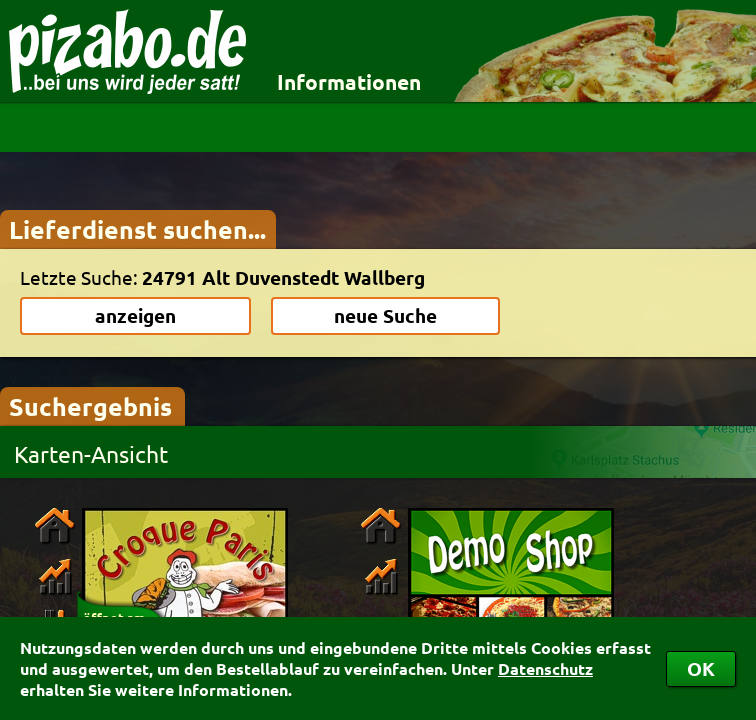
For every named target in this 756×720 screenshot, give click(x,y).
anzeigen (135, 315)
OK (701, 668)
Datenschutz (545, 668)
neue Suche (385, 315)
